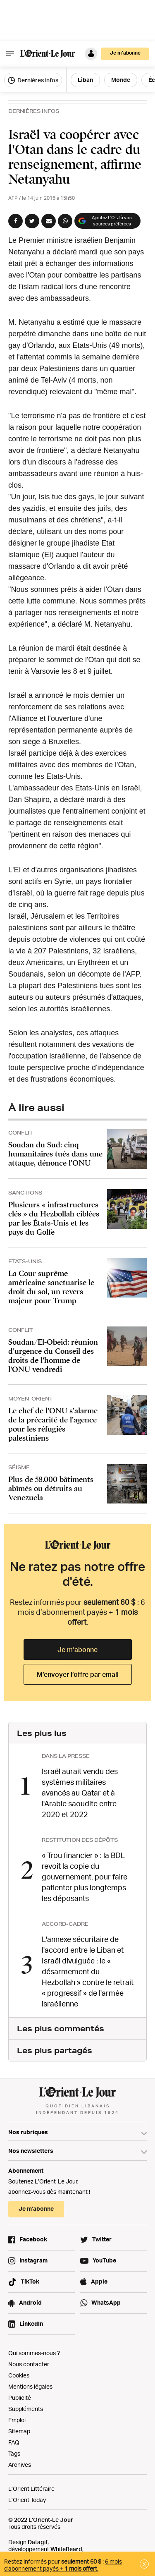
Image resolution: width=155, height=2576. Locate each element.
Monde (120, 79)
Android (30, 2302)
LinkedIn (31, 2323)
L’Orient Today (27, 2499)
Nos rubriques (28, 2131)
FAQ (13, 2442)
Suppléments (25, 2408)
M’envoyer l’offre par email (78, 1674)
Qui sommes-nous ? (34, 2352)
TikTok (30, 2281)
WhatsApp (106, 2302)
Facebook (33, 2239)
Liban (85, 79)
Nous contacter (28, 2364)
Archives (19, 2464)
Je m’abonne (125, 53)
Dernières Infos (33, 111)
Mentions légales (30, 2386)
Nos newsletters (30, 2150)
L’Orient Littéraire (31, 2488)
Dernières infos (33, 80)
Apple (99, 2281)
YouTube (104, 2260)
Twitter (102, 2239)
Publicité (19, 2397)
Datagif (38, 2541)
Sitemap (19, 2431)
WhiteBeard (66, 2548)
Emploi (17, 2419)
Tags (14, 2453)
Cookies (18, 2375)
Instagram (33, 2260)
